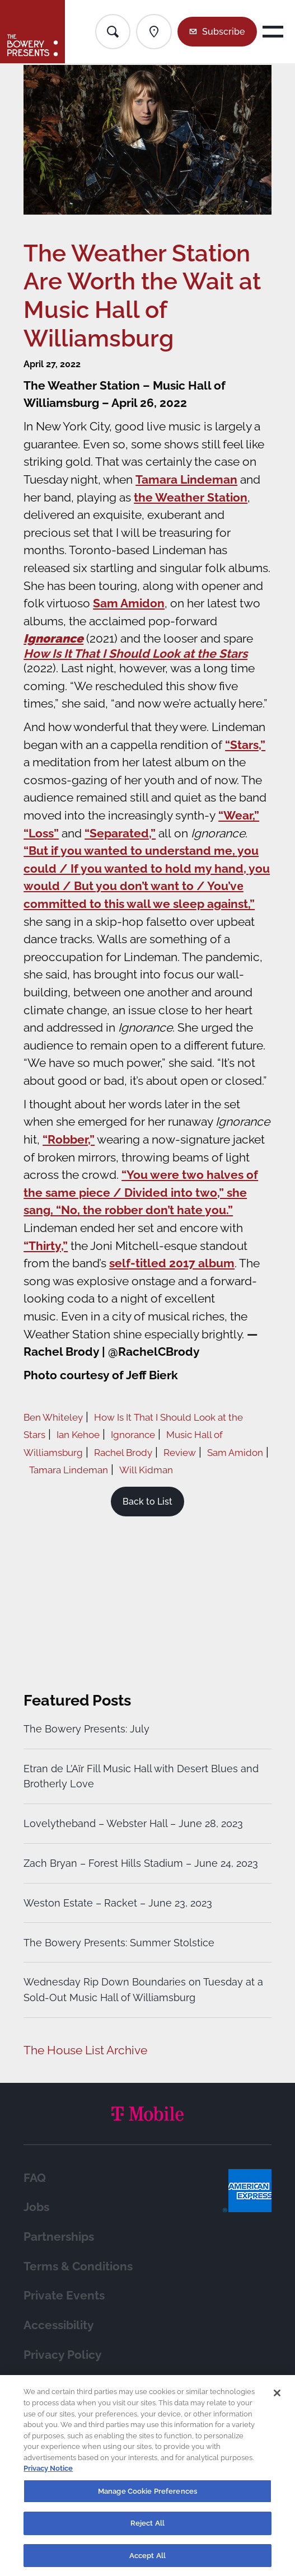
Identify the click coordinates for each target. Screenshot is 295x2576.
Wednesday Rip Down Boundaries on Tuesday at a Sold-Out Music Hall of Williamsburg (143, 1989)
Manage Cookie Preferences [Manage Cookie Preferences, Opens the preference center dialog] (147, 2497)
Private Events (64, 2295)
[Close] (277, 2399)
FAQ (35, 2178)
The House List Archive (85, 2050)
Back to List (147, 1501)
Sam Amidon (129, 603)
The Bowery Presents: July (86, 1729)
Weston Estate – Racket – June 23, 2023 (118, 1903)
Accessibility (59, 2325)
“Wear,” (238, 815)
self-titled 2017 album (172, 1263)
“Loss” (41, 833)
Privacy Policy (63, 2355)
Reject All (147, 2529)
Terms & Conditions (78, 2266)
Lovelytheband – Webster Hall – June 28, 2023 (133, 1823)
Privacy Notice (48, 2474)
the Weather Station (190, 497)
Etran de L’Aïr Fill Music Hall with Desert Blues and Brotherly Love (141, 1776)
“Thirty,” (46, 1246)
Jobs (36, 2207)
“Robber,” (69, 1139)
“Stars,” (245, 745)
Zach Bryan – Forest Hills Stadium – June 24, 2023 (141, 1863)
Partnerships (59, 2237)
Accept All (147, 2562)
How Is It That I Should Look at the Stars (135, 654)
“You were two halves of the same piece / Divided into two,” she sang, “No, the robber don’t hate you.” (141, 1192)
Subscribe (223, 31)
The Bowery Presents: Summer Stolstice (119, 1943)
